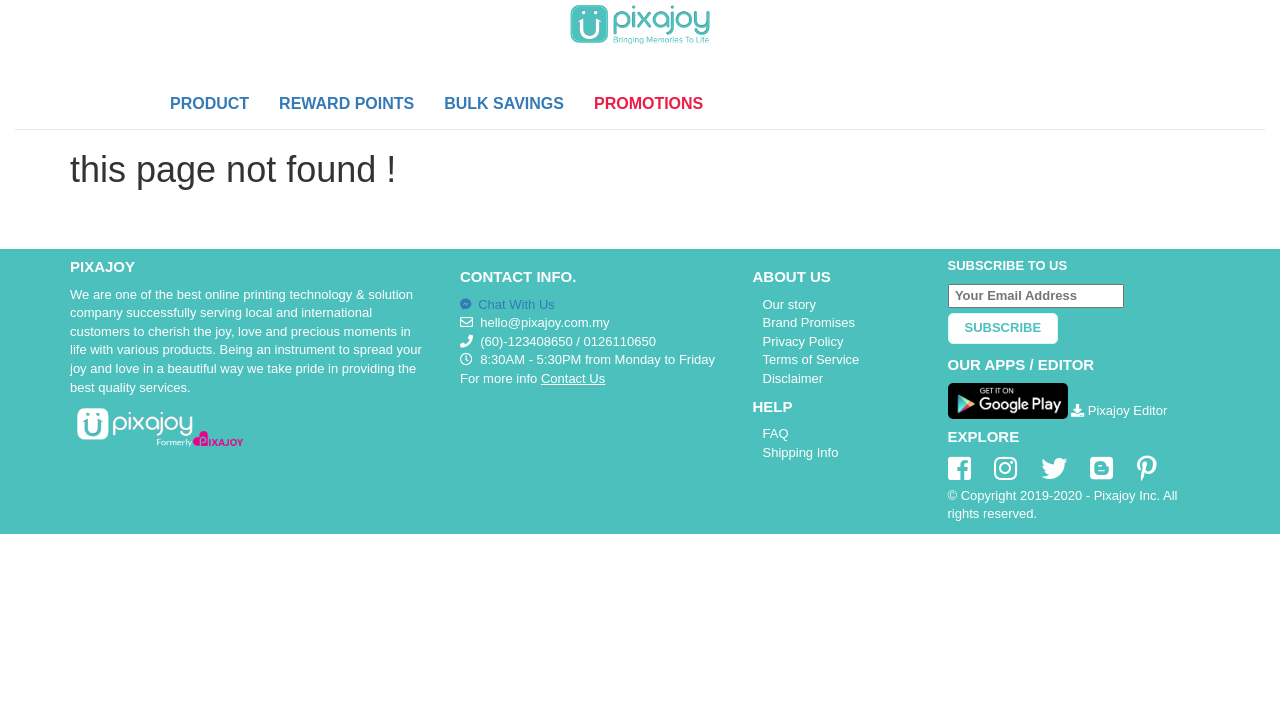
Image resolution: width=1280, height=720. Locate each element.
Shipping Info (801, 452)
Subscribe (1003, 327)
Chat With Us (507, 304)
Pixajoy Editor (1119, 410)
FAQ (776, 433)
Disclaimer (793, 378)
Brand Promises (809, 322)
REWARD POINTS (346, 103)
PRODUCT (209, 103)
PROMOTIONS (648, 103)
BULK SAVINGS (504, 103)
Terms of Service (811, 359)
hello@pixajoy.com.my (544, 322)
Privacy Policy (803, 341)
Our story (789, 304)
